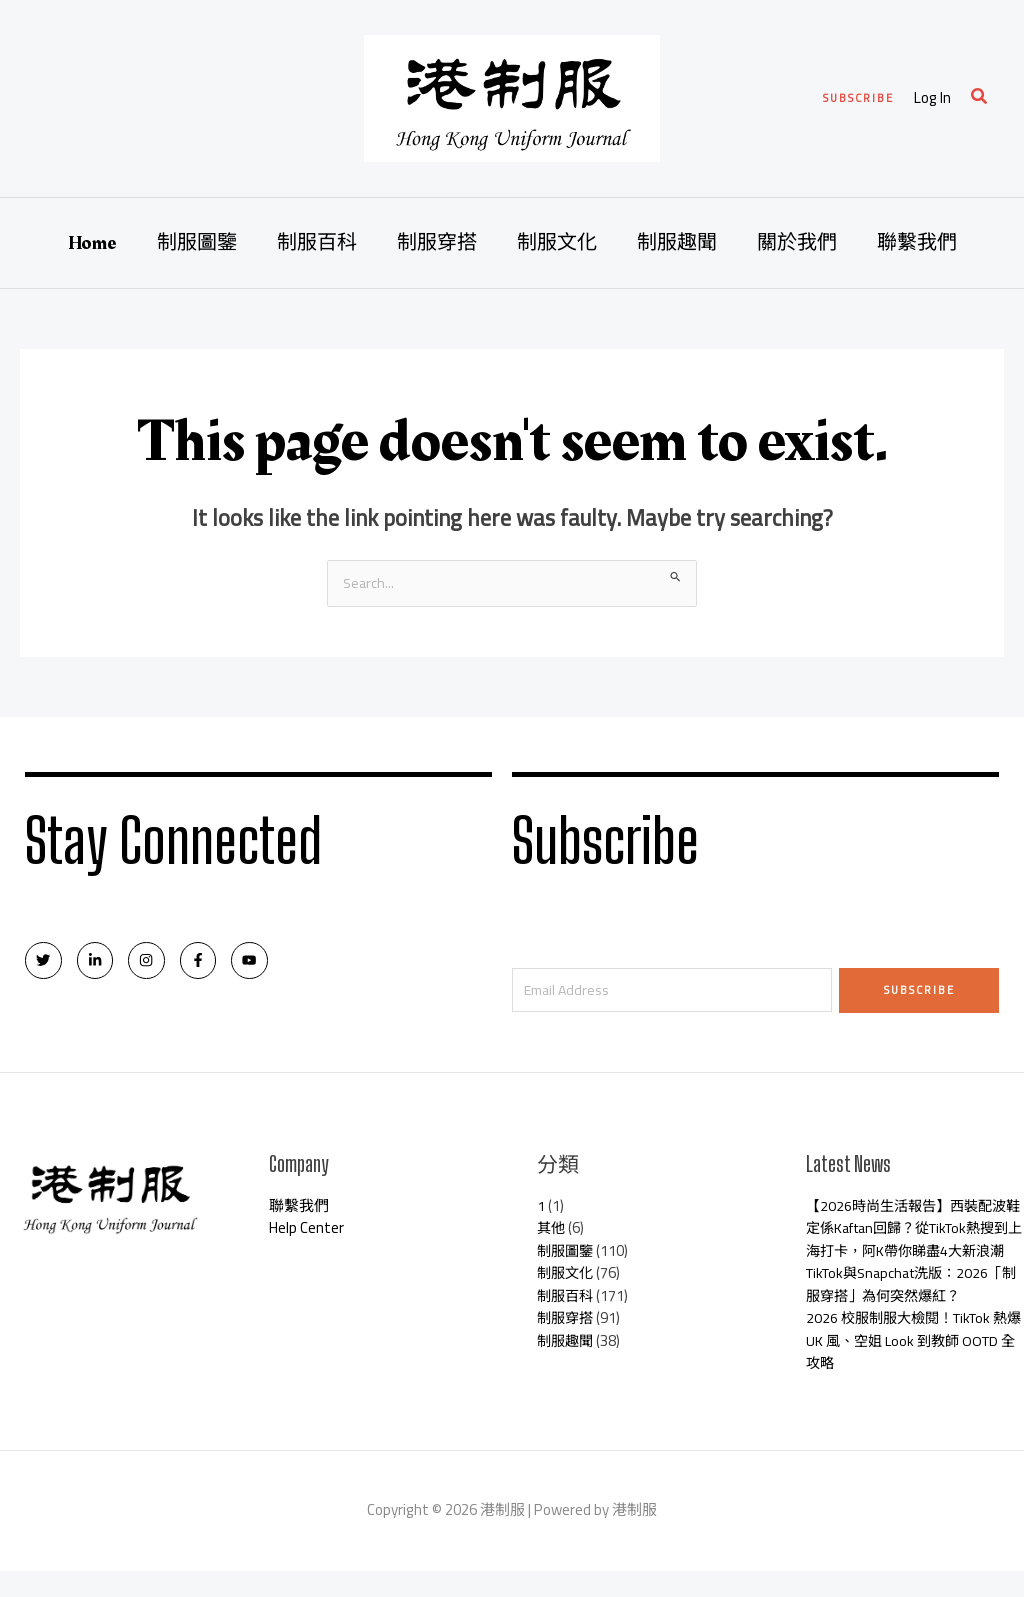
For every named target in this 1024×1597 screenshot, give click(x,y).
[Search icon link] (980, 98)
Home (92, 243)
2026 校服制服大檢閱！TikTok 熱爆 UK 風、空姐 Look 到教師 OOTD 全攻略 (914, 1367)
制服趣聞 (677, 243)
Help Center (306, 1231)
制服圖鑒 (197, 243)
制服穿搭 (437, 243)
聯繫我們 (917, 243)
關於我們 (797, 243)
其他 (552, 1231)
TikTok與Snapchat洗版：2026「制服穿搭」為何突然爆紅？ (904, 1311)
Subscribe (919, 991)
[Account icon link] (932, 98)
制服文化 (557, 243)
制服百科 (317, 243)
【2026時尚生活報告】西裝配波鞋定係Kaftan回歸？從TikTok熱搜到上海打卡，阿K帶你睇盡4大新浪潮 (912, 1243)
